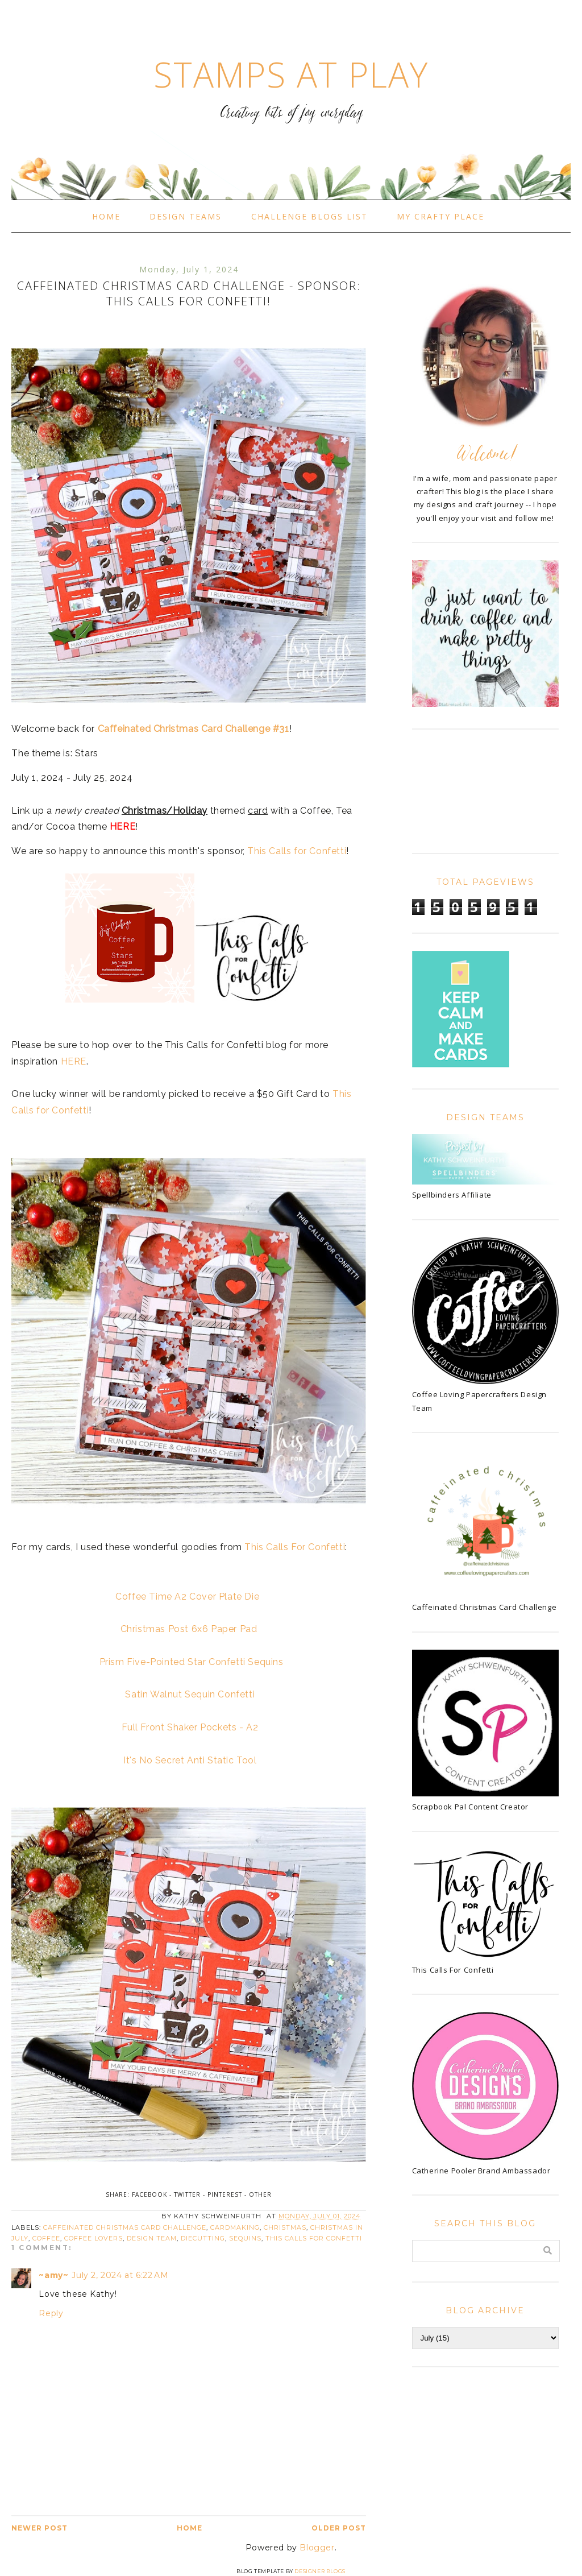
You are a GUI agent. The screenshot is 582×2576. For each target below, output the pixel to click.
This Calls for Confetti (296, 851)
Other (260, 2194)
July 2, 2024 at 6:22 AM (120, 2275)
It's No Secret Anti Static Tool (190, 1760)
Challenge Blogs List (309, 216)
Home (106, 216)
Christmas (285, 2227)
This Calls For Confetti (294, 1547)
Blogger (317, 2547)
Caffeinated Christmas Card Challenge (124, 2227)
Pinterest (224, 2194)
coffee (46, 2238)
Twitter (187, 2194)
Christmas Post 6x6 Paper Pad (188, 1629)
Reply (51, 2313)
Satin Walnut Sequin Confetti (190, 1694)
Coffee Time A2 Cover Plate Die (187, 1596)
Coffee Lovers (93, 2238)
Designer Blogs (319, 2571)
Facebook (149, 2194)
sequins (245, 2238)
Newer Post (39, 2528)
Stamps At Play (291, 74)
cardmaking (235, 2227)
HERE (73, 1061)
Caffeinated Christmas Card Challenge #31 (193, 728)
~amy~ (53, 2275)
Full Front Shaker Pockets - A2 (190, 1727)
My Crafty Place (440, 216)
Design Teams (185, 216)
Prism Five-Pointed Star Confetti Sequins (191, 1661)
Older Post (338, 2528)
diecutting (203, 2238)
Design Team (152, 2238)
